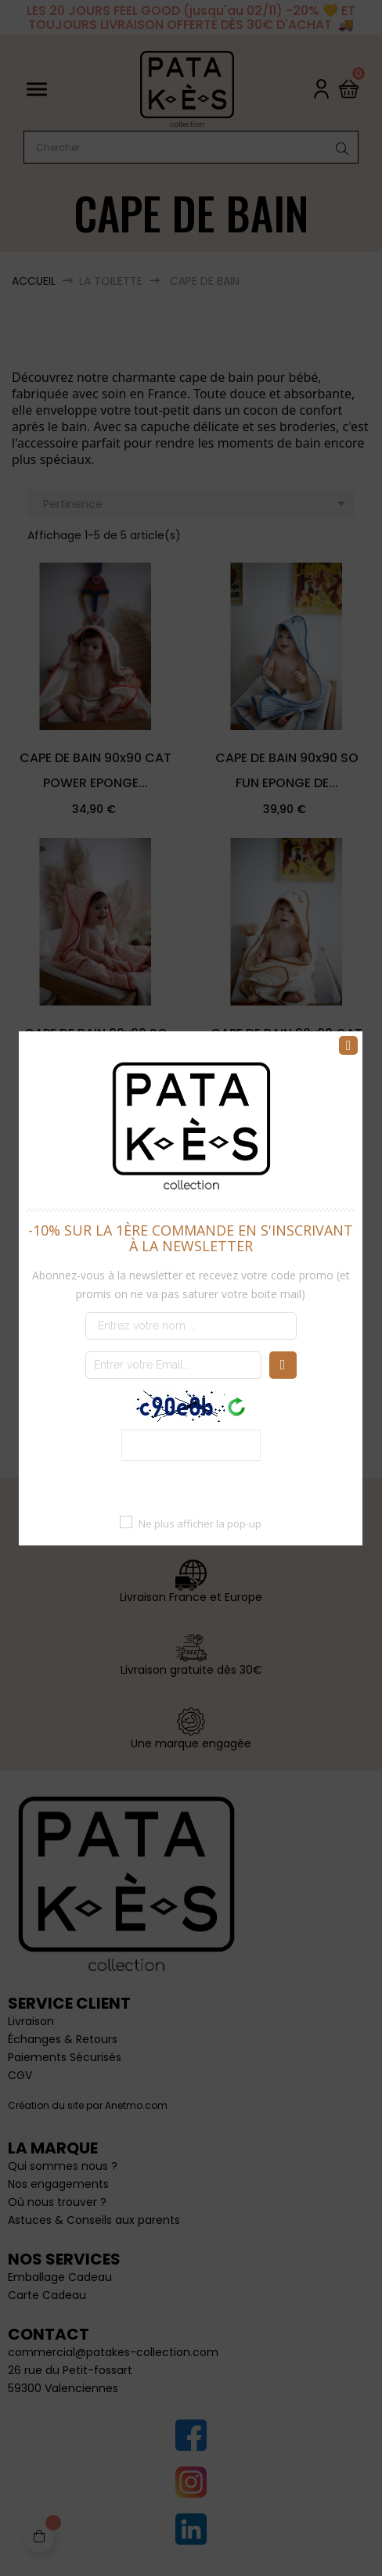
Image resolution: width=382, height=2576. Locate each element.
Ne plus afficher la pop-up (200, 1523)
